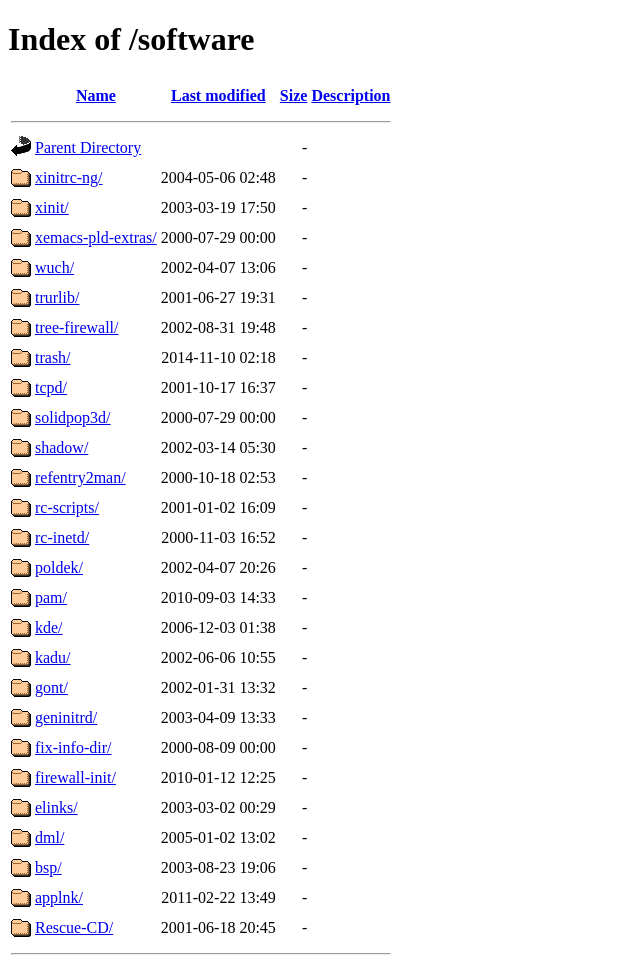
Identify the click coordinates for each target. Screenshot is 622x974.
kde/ (49, 627)
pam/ (51, 597)
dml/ (49, 837)
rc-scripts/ (67, 507)
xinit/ (52, 207)
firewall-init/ (75, 777)
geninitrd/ (66, 717)
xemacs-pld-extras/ (96, 237)
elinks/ (56, 807)
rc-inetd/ (62, 537)
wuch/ (54, 267)
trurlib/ (57, 297)
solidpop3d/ (73, 417)
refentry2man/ (80, 477)
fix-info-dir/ (73, 747)
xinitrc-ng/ (69, 177)
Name (96, 95)
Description (350, 95)
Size (294, 95)
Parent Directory (88, 147)
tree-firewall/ (77, 327)
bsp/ (48, 867)
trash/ (53, 357)
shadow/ (61, 447)
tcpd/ (51, 387)
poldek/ (59, 567)
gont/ (51, 687)
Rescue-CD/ (74, 927)
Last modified (218, 95)
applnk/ (59, 897)
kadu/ (53, 657)
